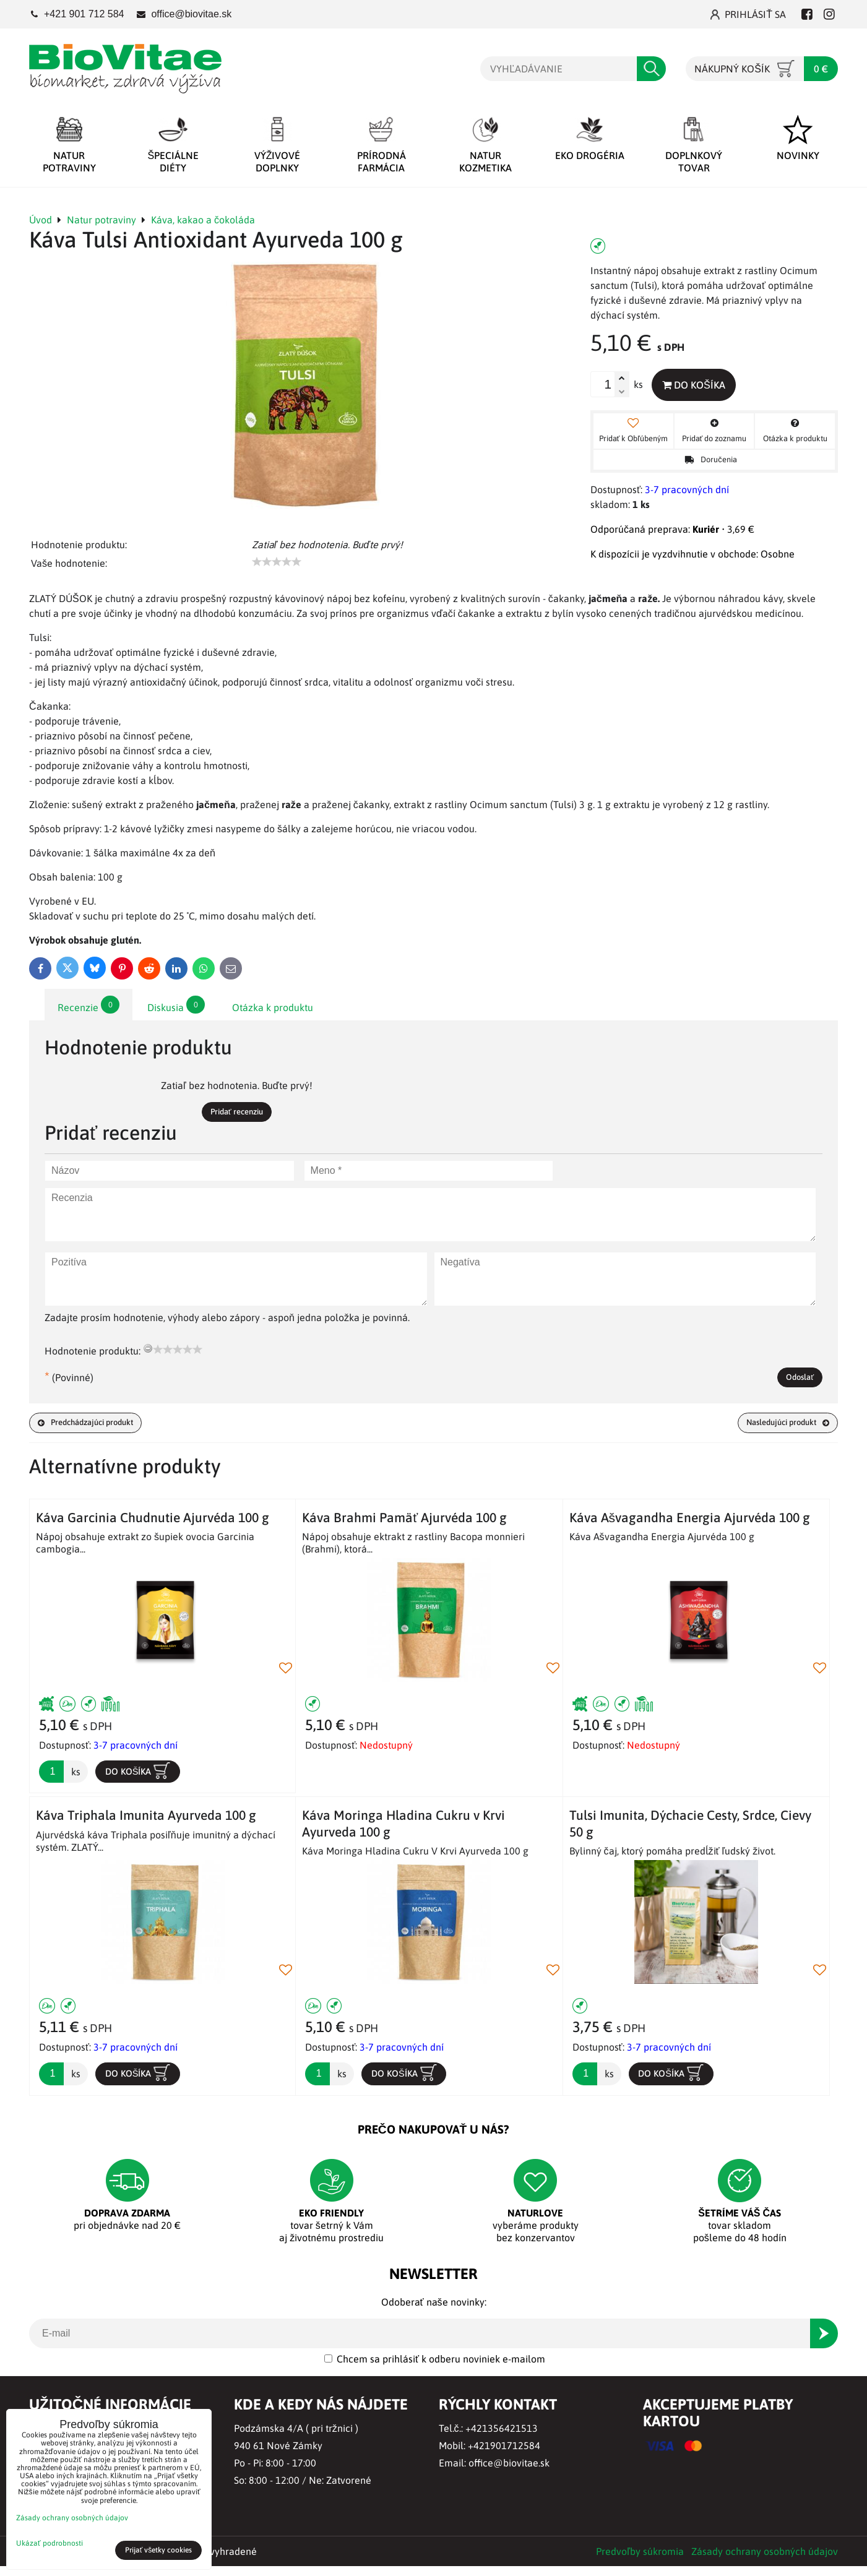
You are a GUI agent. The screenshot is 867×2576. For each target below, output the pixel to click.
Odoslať (794, 1381)
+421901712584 (504, 2455)
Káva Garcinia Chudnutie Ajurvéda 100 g (152, 1524)
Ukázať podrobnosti (49, 2543)
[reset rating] (148, 1351)
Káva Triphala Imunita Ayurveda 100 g (146, 1822)
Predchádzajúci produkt (99, 1428)
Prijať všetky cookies (158, 2550)
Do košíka (704, 386)
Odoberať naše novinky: (433, 2311)
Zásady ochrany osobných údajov (764, 2561)
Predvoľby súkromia (640, 2561)
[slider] (276, 562)
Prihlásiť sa (748, 14)
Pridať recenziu (236, 1113)
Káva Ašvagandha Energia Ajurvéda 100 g (690, 1524)
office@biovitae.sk (509, 2472)
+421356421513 (501, 2438)
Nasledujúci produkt (775, 1428)
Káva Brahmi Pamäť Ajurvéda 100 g (404, 1524)
